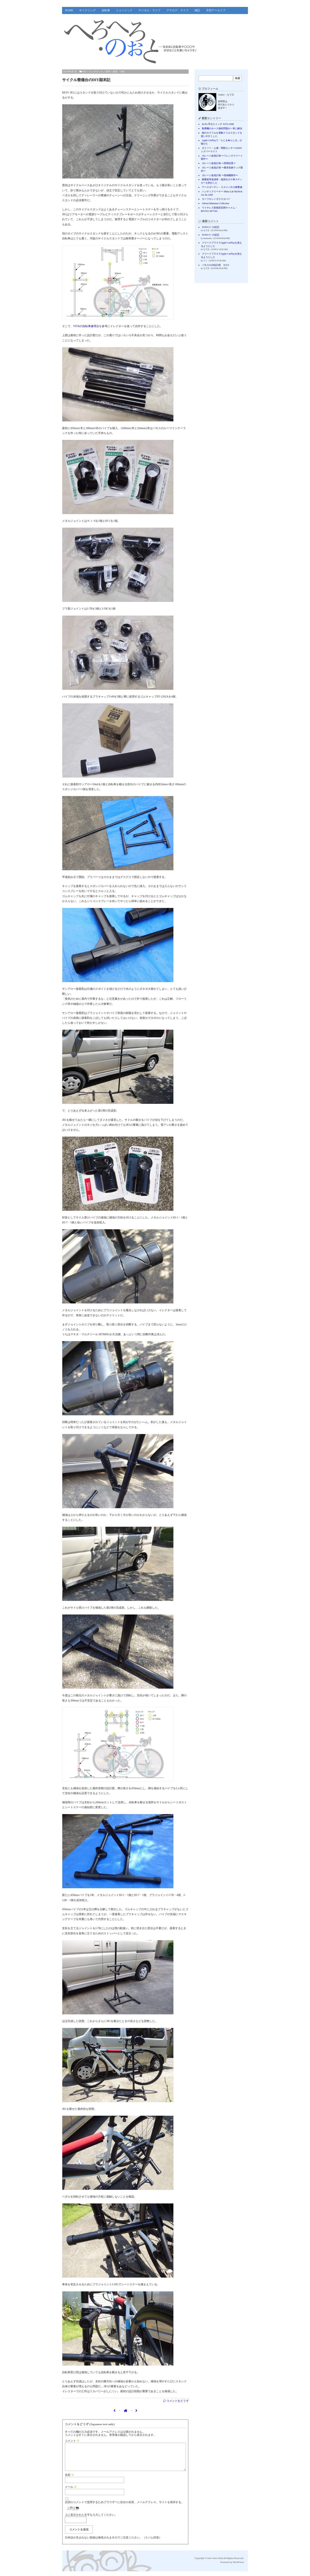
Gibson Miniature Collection (215, 203)
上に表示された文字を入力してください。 (91, 2519)
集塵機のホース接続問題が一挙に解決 (222, 128)
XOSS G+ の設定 (210, 227)
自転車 (106, 10)
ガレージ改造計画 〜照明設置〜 (219, 163)
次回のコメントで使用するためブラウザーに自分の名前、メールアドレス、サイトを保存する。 (124, 2506)
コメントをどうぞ (177, 2400)
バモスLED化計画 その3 (215, 265)
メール (71, 2491)
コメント (72, 2440)
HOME (69, 10)
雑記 (197, 10)
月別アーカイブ (215, 10)
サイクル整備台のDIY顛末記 (86, 80)
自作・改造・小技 (115, 71)
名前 (69, 2479)
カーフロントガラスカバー (216, 199)
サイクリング (87, 10)
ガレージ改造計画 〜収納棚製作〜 (220, 175)
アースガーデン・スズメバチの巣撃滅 (222, 187)
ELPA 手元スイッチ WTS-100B (218, 124)
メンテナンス (96, 71)
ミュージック (124, 10)
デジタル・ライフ (149, 10)
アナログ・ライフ (177, 10)
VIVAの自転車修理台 (86, 326)
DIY (84, 71)
